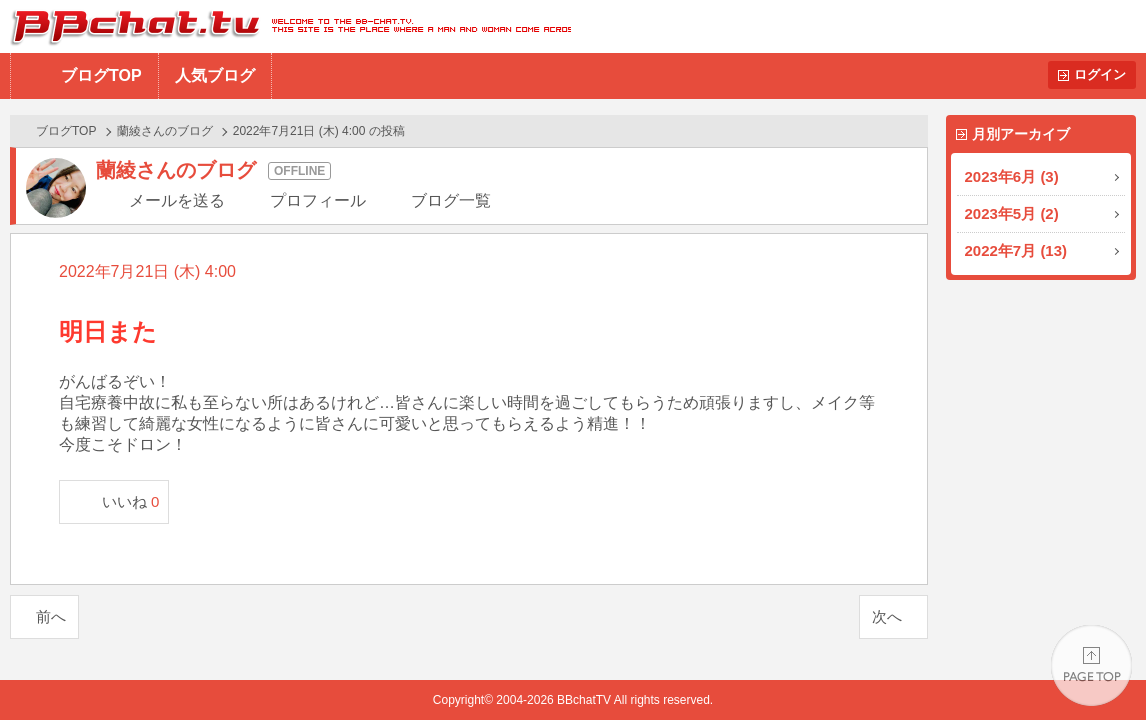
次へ (887, 616)
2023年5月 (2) (1012, 213)
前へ (51, 616)
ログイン (1100, 74)
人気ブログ (215, 75)
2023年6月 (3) (1012, 176)
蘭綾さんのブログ (165, 131)
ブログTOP (101, 75)
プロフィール (318, 200)
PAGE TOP (1091, 665)
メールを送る (177, 200)
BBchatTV (285, 26)
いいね (131, 501)
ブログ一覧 (451, 200)
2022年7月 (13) (1016, 250)
